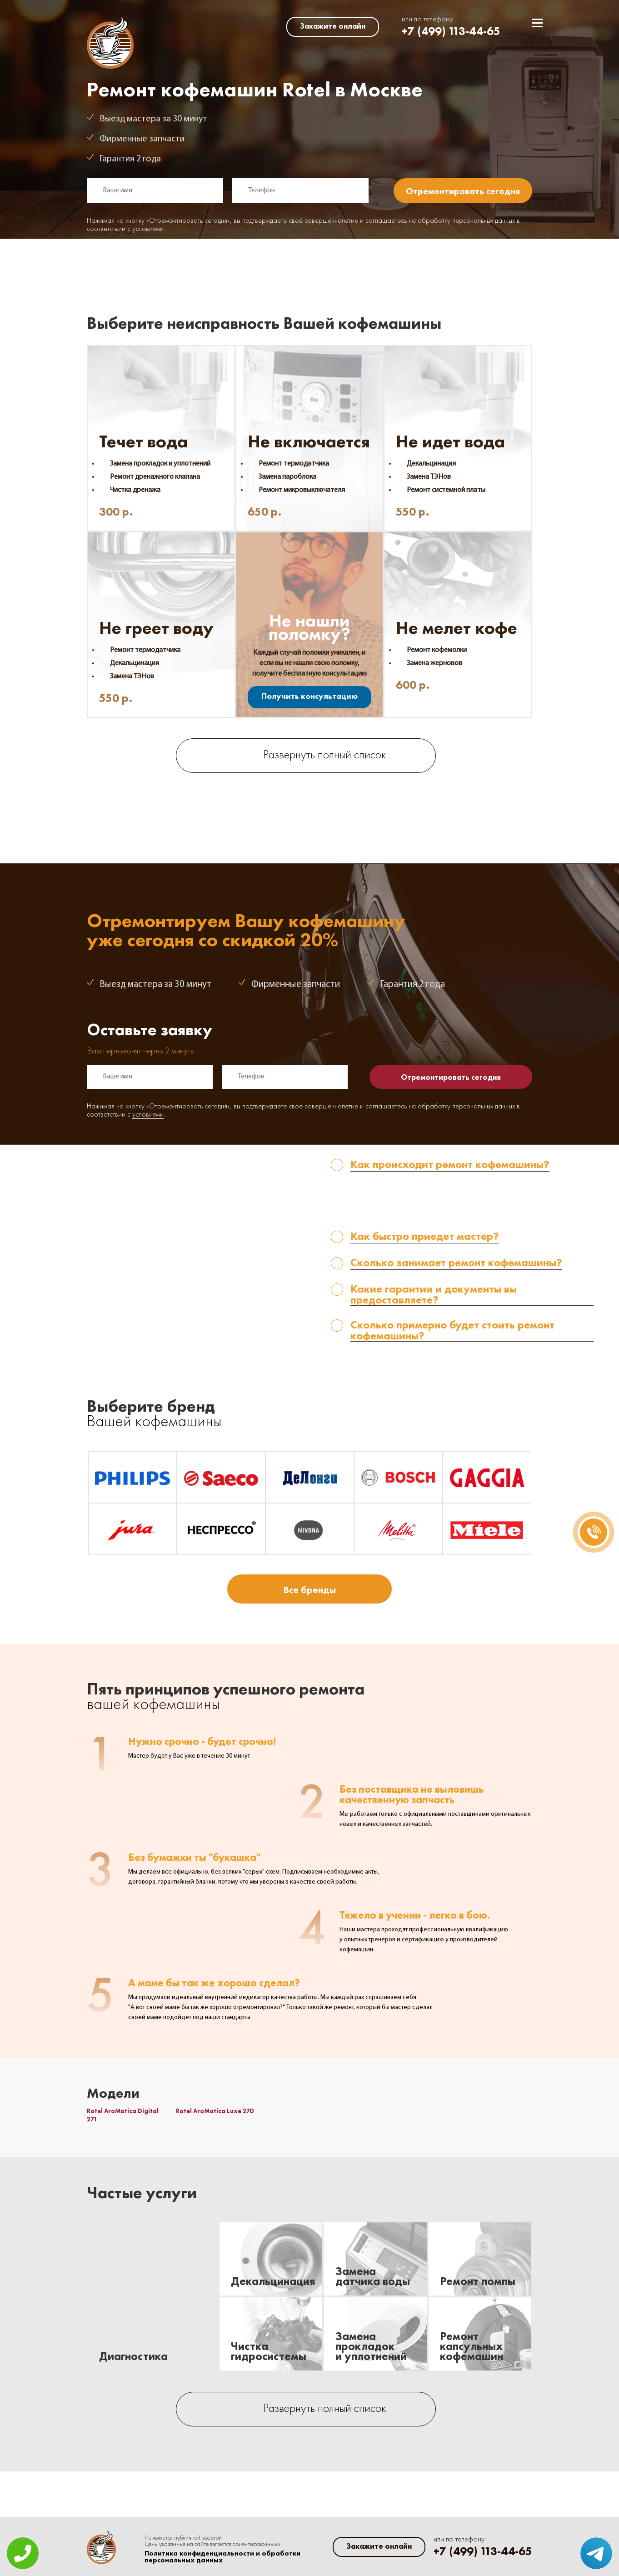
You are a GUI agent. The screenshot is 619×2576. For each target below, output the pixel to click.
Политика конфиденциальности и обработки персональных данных (222, 2557)
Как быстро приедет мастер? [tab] (424, 1237)
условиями (148, 229)
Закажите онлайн (332, 26)
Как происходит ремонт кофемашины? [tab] (449, 1165)
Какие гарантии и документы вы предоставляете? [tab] (433, 1294)
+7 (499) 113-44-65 (451, 31)
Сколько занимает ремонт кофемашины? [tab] (456, 1263)
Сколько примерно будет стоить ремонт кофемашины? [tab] (452, 1330)
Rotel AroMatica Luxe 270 (214, 2111)
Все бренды (309, 1590)
